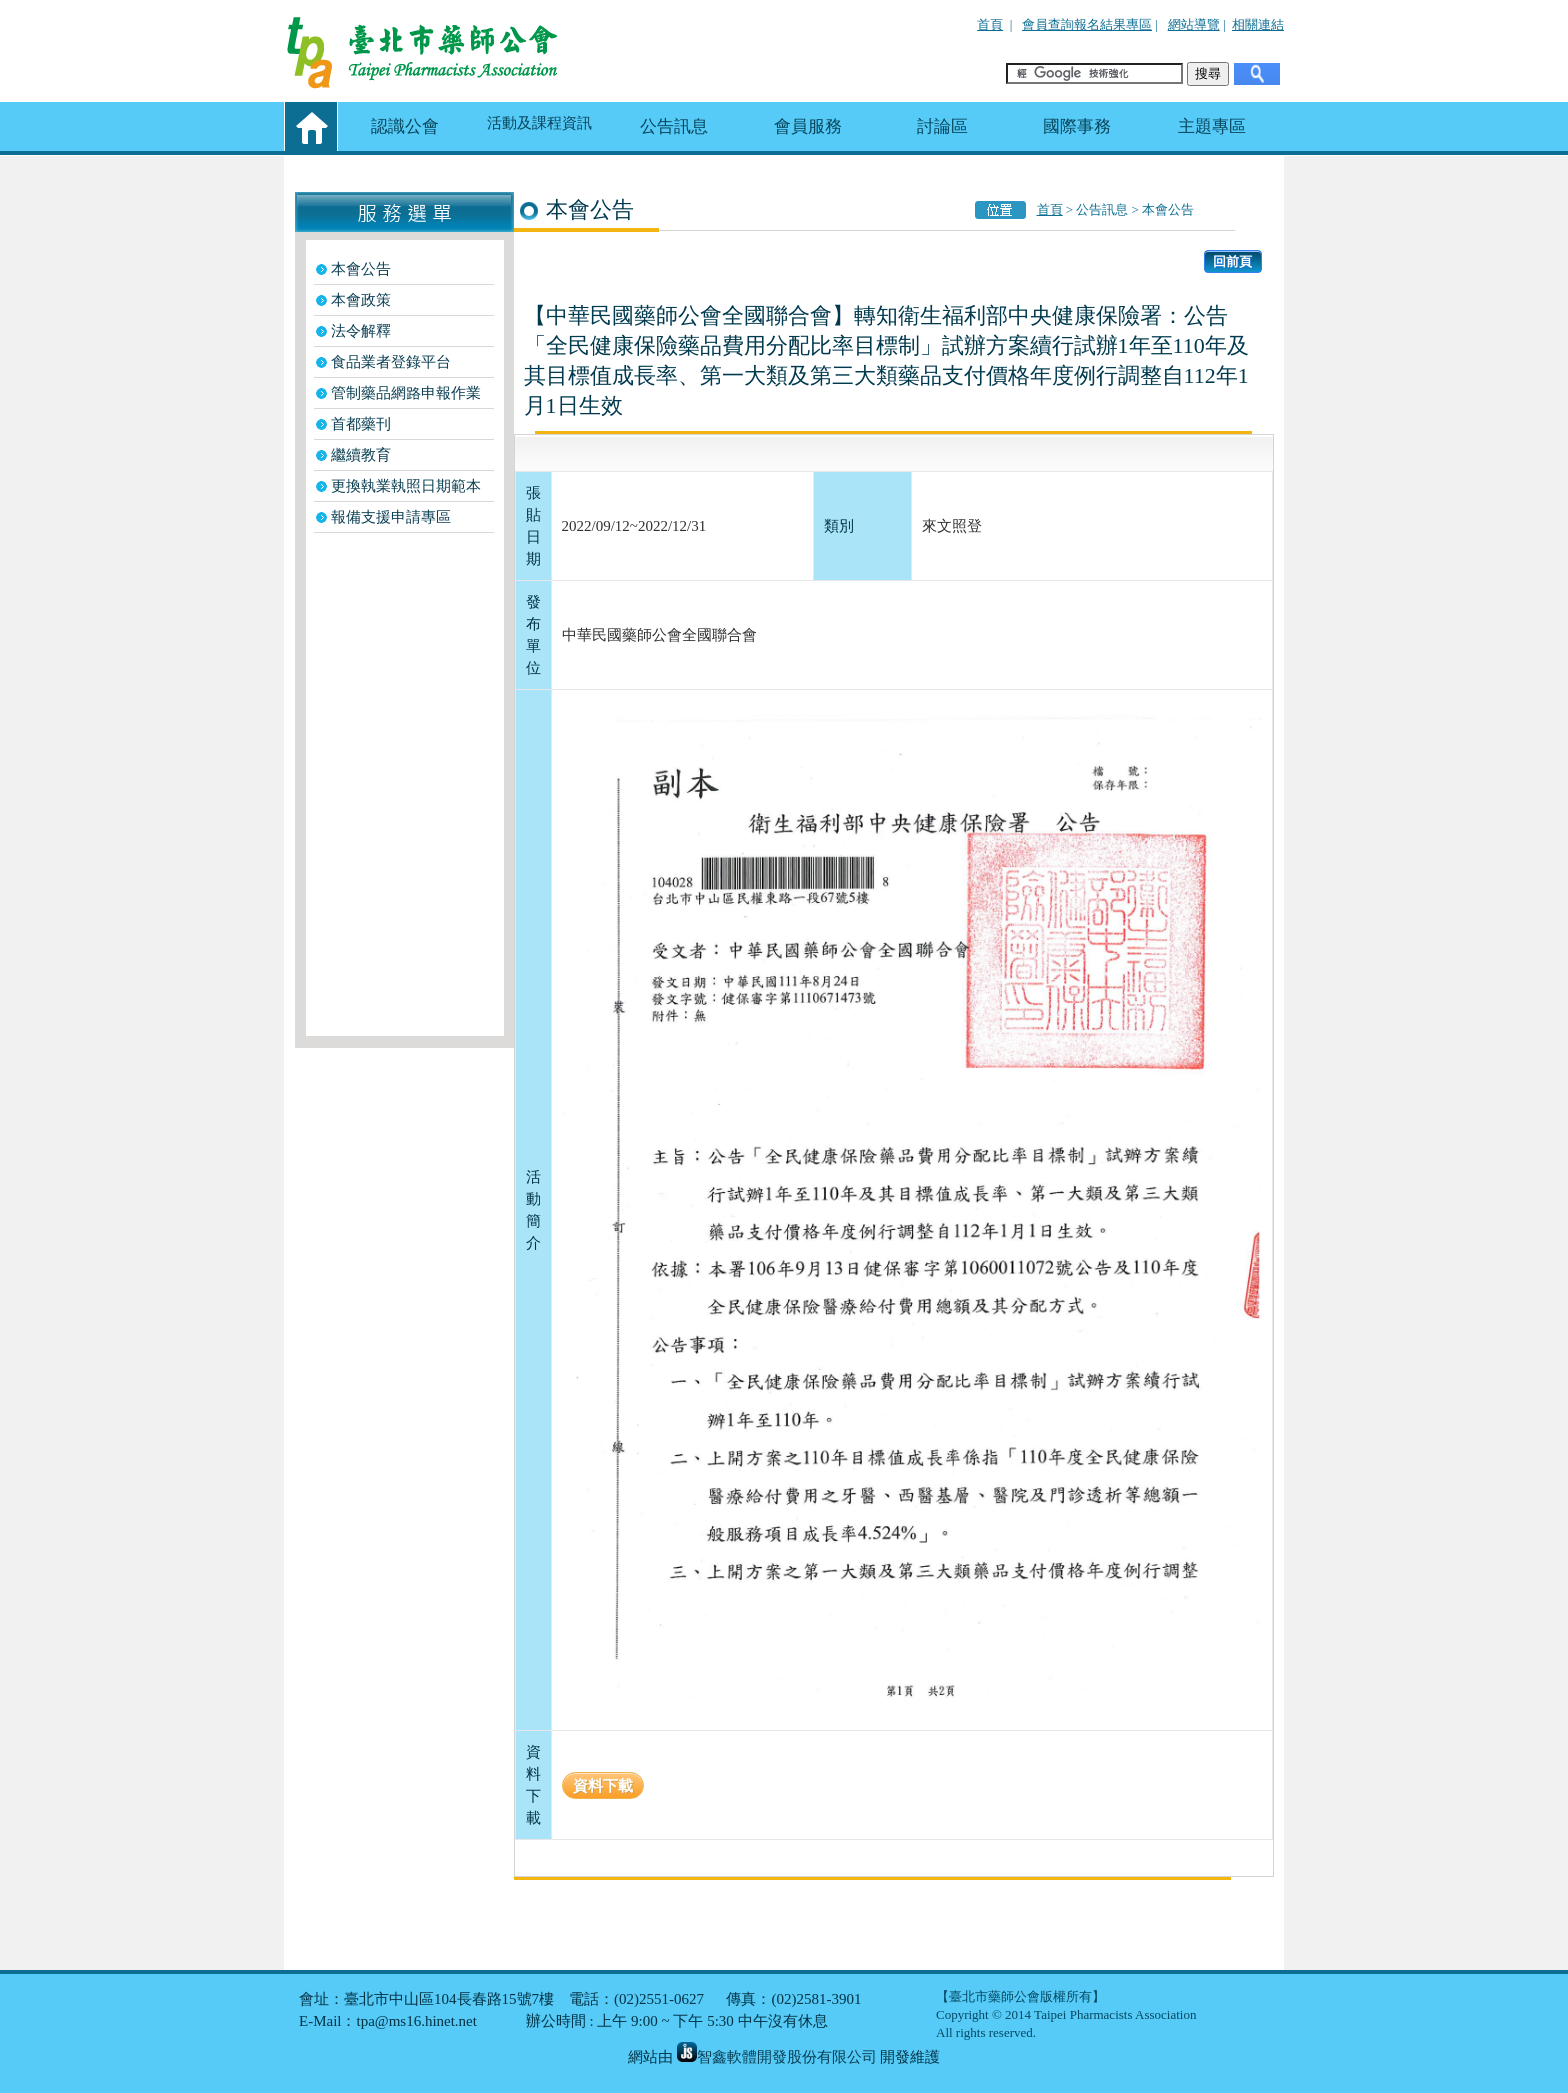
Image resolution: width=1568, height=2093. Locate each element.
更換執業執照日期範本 (406, 486)
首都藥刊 (361, 424)
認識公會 (405, 126)
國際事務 (1077, 126)
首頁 (990, 24)
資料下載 (603, 1785)
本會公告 (361, 269)
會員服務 (808, 126)
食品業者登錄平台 (391, 362)
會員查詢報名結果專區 (1087, 24)
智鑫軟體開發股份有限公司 (777, 2057)
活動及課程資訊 (539, 123)
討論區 (942, 126)
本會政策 (361, 300)
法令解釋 (361, 331)
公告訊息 (674, 126)
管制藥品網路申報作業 (406, 393)
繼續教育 (361, 455)
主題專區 (1212, 126)
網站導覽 (1194, 24)
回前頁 (1232, 261)
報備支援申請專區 (391, 517)
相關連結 (1258, 24)
